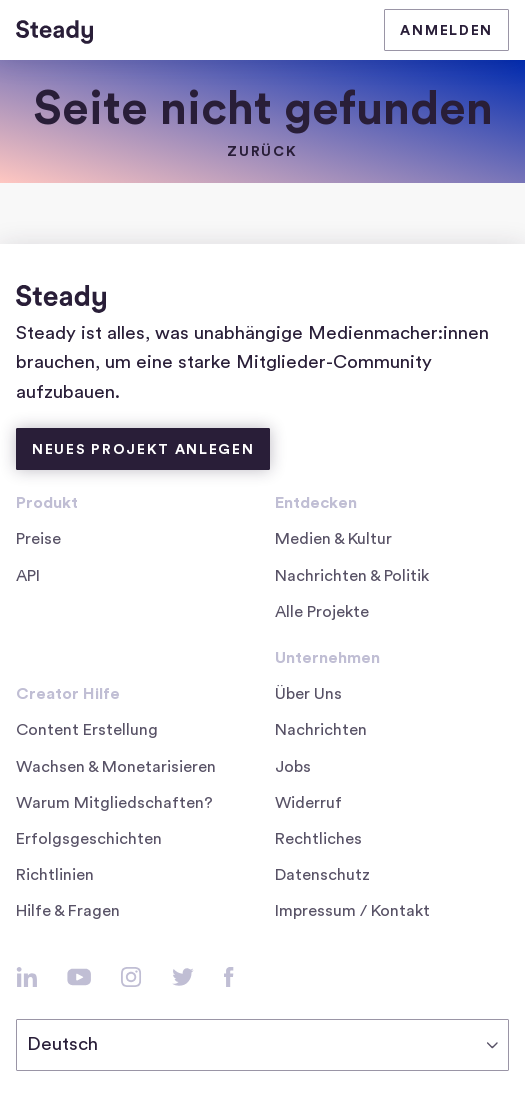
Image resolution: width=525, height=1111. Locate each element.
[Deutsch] (262, 1045)
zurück (262, 152)
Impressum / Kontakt (352, 911)
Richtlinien (55, 875)
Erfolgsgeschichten (89, 839)
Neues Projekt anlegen (143, 450)
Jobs (299, 767)
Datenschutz (322, 875)
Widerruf (308, 803)
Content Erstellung (87, 730)
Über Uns (308, 694)
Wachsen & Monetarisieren (116, 767)
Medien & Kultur (333, 539)
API (28, 576)
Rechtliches (318, 839)
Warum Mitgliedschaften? (114, 803)
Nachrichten (321, 730)
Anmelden (446, 31)
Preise (38, 539)
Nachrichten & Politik (352, 576)
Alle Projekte (322, 612)
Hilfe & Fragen (68, 911)
